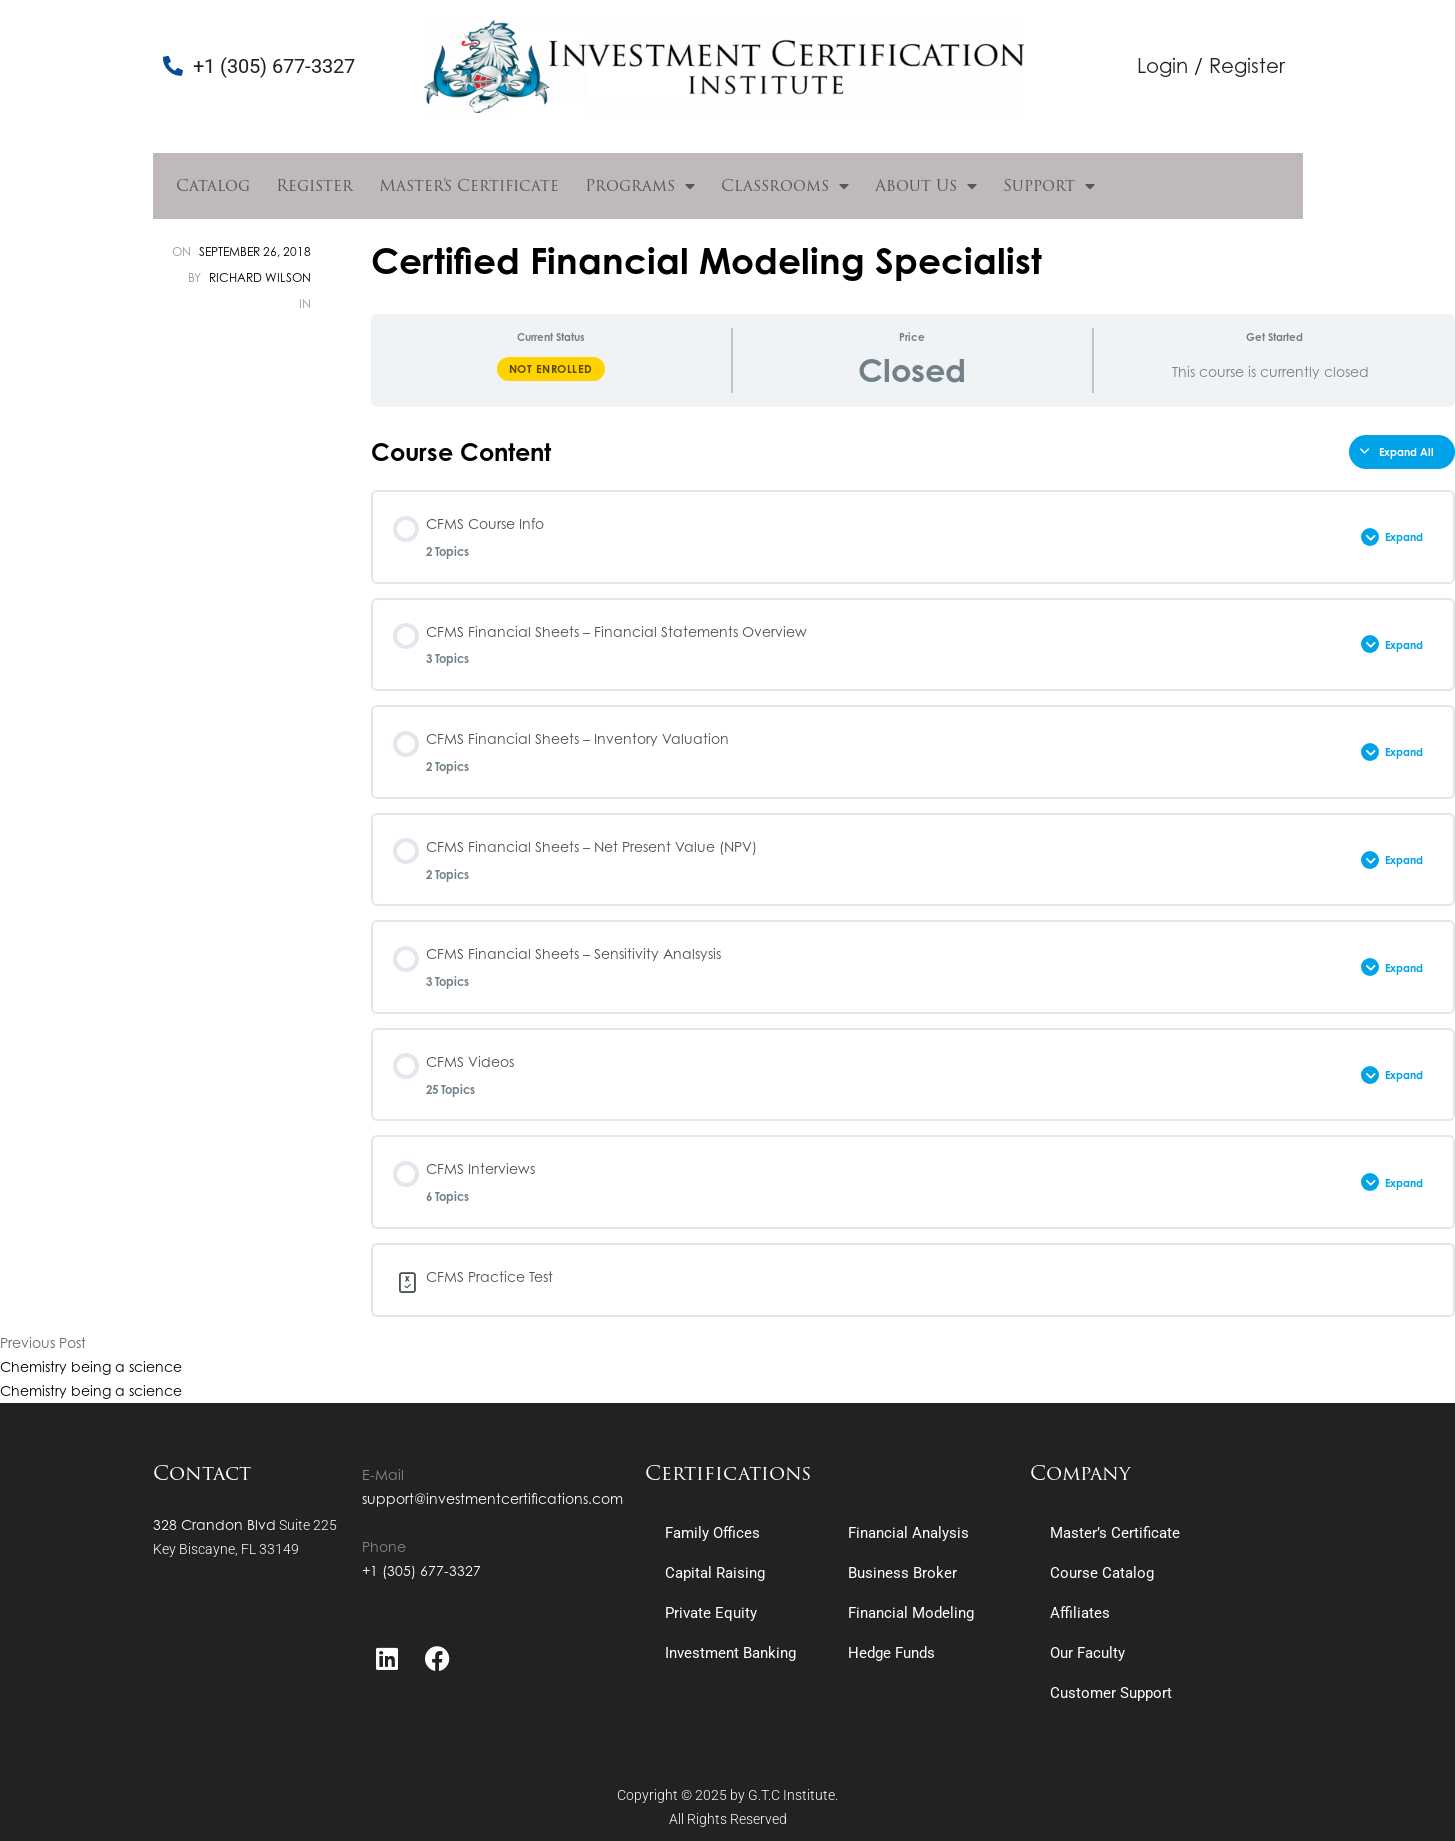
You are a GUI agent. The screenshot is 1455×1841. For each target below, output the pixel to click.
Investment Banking (730, 1653)
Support (1049, 186)
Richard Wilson (260, 277)
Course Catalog (1102, 1573)
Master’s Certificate (469, 185)
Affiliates (1080, 1613)
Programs (640, 186)
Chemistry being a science (91, 1366)
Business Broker (902, 1573)
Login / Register (1211, 65)
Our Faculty (1087, 1653)
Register (314, 185)
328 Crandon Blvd (214, 1524)
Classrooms (785, 186)
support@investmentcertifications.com (492, 1498)
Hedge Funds (891, 1653)
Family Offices (712, 1533)
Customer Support (1111, 1693)
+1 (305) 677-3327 (421, 1570)
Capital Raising (715, 1573)
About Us (926, 186)
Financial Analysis (908, 1533)
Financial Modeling (911, 1613)
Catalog (213, 185)
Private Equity (711, 1613)
